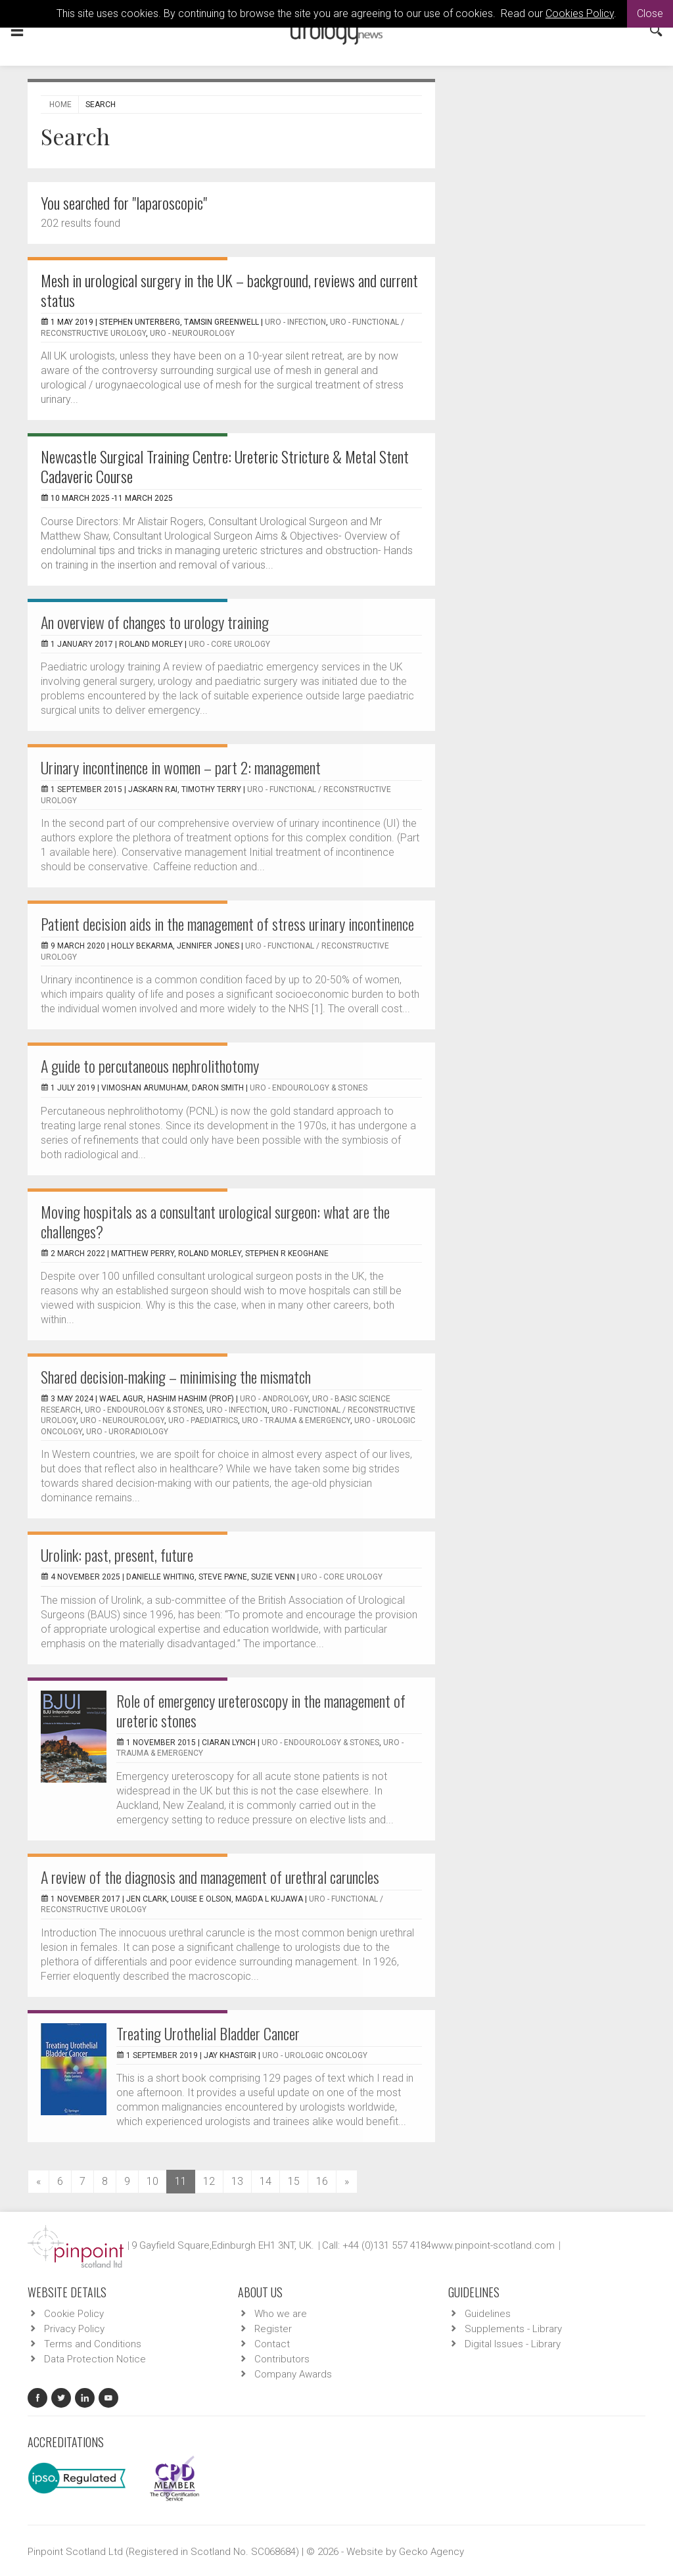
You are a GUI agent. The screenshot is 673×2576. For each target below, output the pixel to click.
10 (152, 2181)
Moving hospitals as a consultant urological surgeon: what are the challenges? (215, 1221)
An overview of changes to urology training (155, 622)
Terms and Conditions (92, 2344)
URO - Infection (295, 322)
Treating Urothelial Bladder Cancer (208, 2033)
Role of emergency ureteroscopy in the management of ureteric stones (261, 1710)
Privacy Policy (74, 2329)
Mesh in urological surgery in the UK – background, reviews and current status (229, 290)
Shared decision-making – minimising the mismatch (176, 1376)
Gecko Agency (431, 2552)
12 (209, 2181)
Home (60, 104)
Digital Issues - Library (513, 2344)
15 (294, 2181)
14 (265, 2181)
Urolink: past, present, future (117, 1554)
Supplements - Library (513, 2329)
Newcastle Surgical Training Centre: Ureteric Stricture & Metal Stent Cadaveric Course (225, 466)
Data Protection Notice (95, 2359)
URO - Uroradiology (127, 1431)
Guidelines (488, 2314)
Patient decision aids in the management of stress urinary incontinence (227, 923)
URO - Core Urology (229, 644)
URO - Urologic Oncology (314, 2055)
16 (322, 2181)
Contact (272, 2344)
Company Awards (293, 2374)
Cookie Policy (74, 2314)
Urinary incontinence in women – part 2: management (181, 767)
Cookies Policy (579, 13)
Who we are (280, 2314)
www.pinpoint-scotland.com (493, 2245)
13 (237, 2181)
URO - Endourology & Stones (308, 1087)
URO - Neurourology (192, 333)
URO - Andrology (274, 1398)
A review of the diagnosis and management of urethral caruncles (210, 1876)
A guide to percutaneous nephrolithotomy (150, 1065)
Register (273, 2329)
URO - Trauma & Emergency (296, 1420)
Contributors (282, 2359)
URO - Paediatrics (203, 1420)
